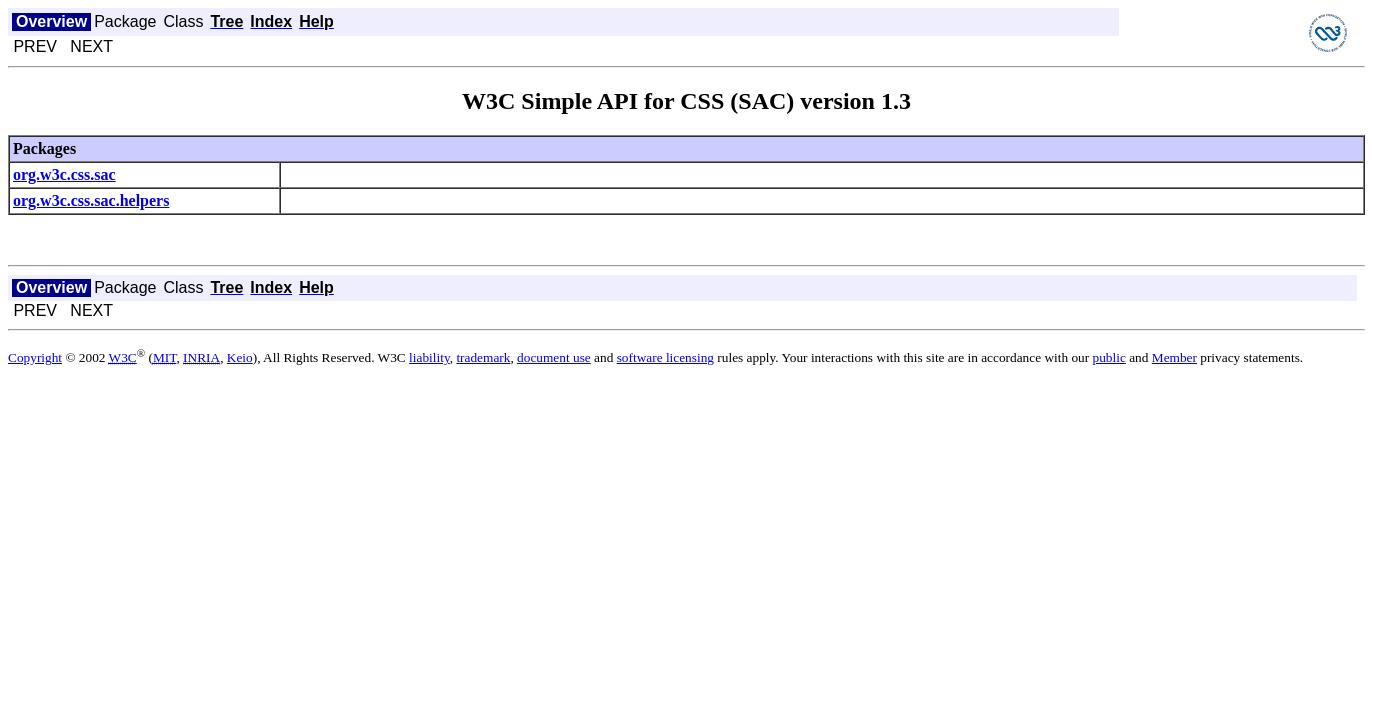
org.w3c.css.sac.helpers (91, 200)
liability (429, 357)
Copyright (35, 357)
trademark (483, 357)
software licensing (665, 357)
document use (554, 357)
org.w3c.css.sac (64, 174)
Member (1174, 357)
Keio (240, 357)
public (1109, 357)
